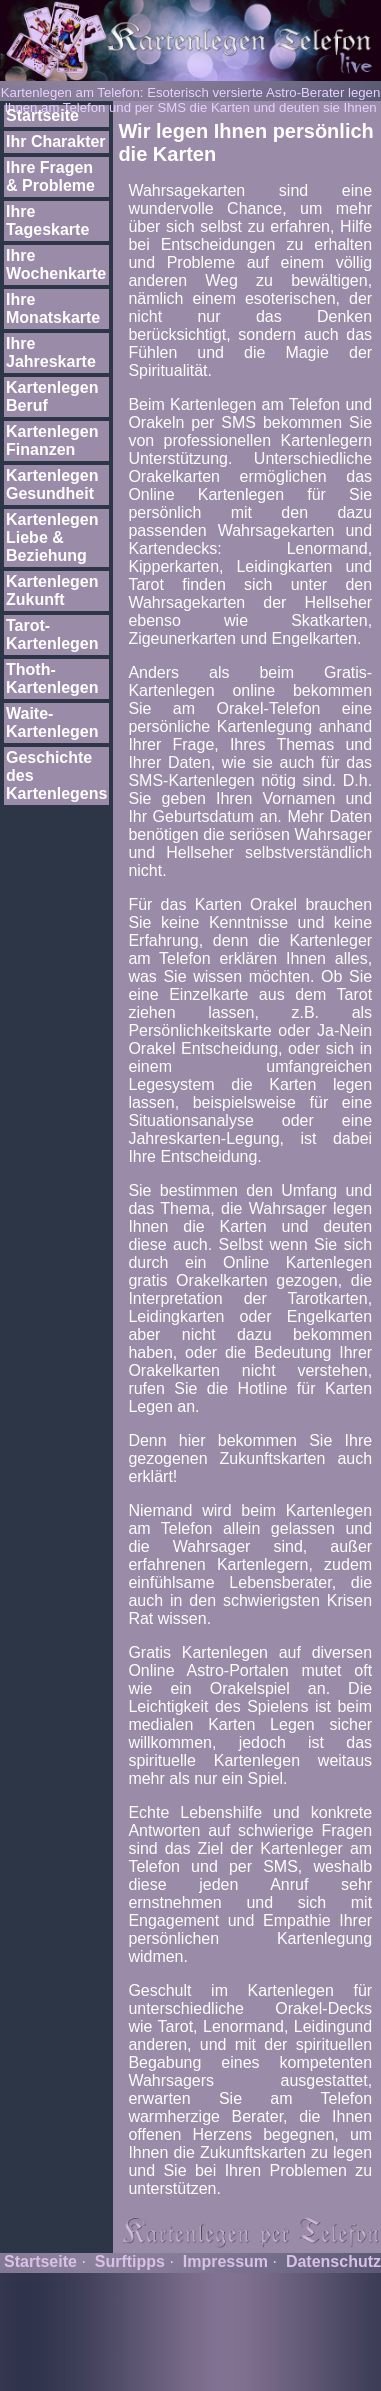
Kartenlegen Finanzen (52, 440)
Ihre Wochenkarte (56, 264)
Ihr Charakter (56, 141)
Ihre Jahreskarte (51, 352)
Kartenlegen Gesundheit (52, 484)
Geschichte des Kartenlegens (56, 775)
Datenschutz (333, 2261)
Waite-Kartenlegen (52, 722)
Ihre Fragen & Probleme (50, 176)
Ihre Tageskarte (47, 220)
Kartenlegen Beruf (52, 396)
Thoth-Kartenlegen (52, 678)
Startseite (42, 115)
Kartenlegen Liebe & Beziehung (52, 537)
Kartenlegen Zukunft (52, 590)
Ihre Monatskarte (53, 308)
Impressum (225, 2261)
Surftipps (130, 2261)
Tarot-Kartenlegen (52, 634)
